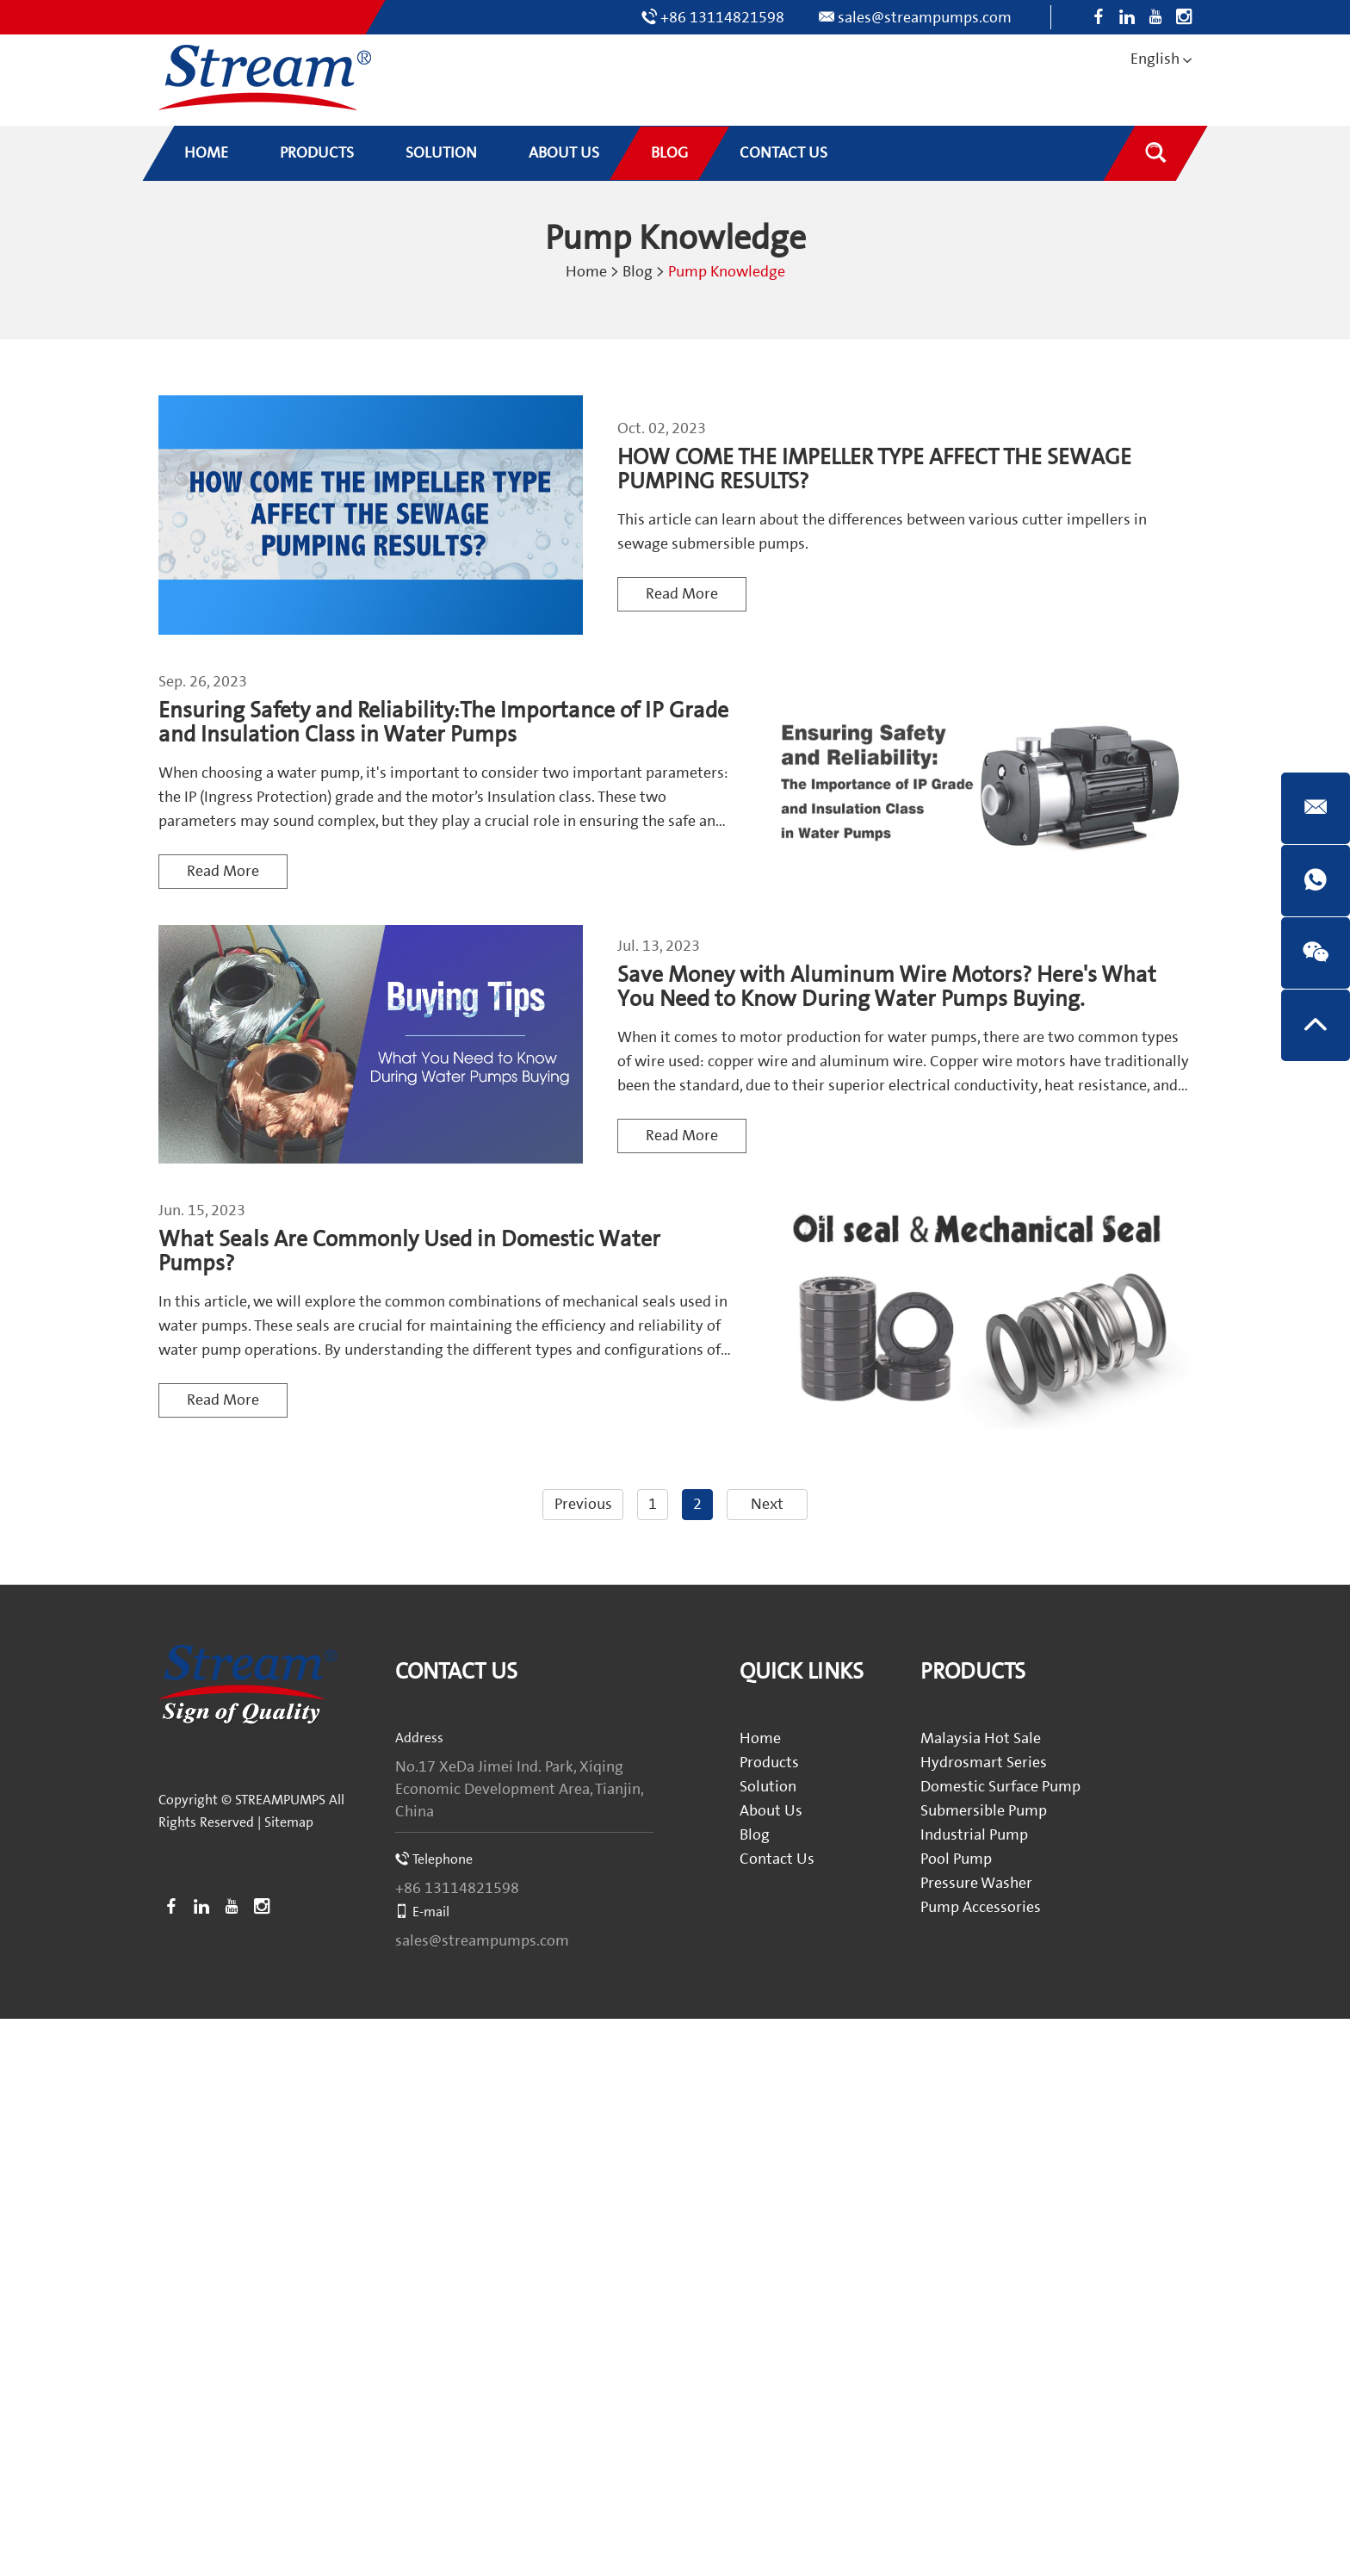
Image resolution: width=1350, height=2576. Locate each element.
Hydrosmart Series (983, 1763)
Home (586, 272)
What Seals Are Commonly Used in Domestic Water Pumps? (409, 1251)
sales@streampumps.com (925, 18)
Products (769, 1763)
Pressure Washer (976, 1883)
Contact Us (456, 1672)
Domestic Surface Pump (1000, 1787)
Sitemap (288, 1822)
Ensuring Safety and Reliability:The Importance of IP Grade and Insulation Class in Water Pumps (443, 723)
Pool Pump (956, 1859)
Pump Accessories (980, 1907)
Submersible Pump (983, 1811)
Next (767, 1504)
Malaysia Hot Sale (980, 1738)
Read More (682, 594)
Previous (583, 1504)
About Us (771, 1811)
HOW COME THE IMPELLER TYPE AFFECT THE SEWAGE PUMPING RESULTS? (874, 469)
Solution (768, 1787)
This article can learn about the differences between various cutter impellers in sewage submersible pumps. (882, 532)
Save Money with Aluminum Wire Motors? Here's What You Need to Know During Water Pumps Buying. (886, 987)
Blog (637, 272)
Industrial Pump (974, 1835)
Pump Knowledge (726, 272)
